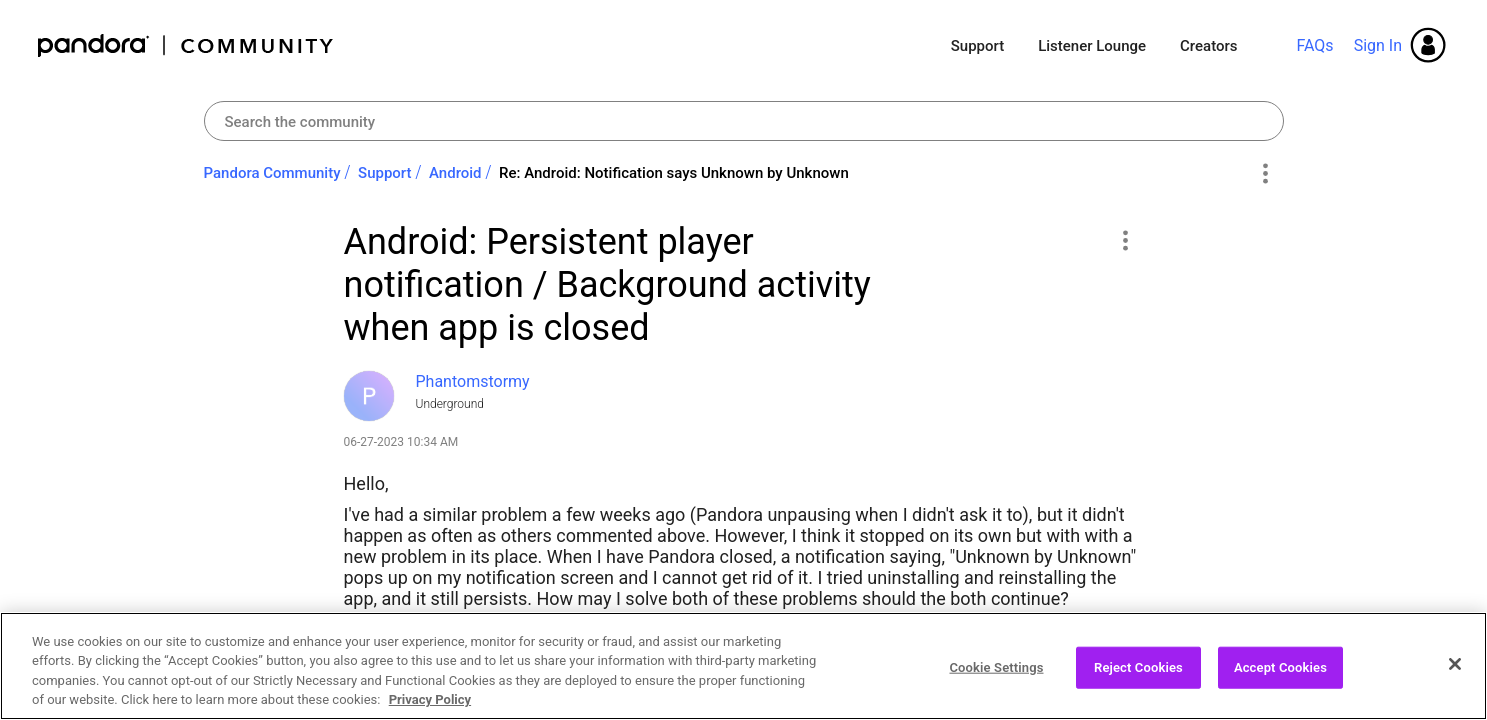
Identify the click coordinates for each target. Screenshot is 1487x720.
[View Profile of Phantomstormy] (473, 381)
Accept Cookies (1280, 667)
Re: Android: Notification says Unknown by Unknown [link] (674, 173)
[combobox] (744, 121)
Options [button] (1265, 174)
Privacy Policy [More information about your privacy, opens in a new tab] (430, 699)
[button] (1125, 240)
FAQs (1314, 45)
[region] (743, 666)
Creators (1208, 46)
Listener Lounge (1092, 46)
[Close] (1455, 664)
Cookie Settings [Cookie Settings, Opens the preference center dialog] (996, 667)
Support (977, 46)
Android (455, 173)
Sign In (1378, 45)
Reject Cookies (1138, 667)
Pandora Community (186, 45)
